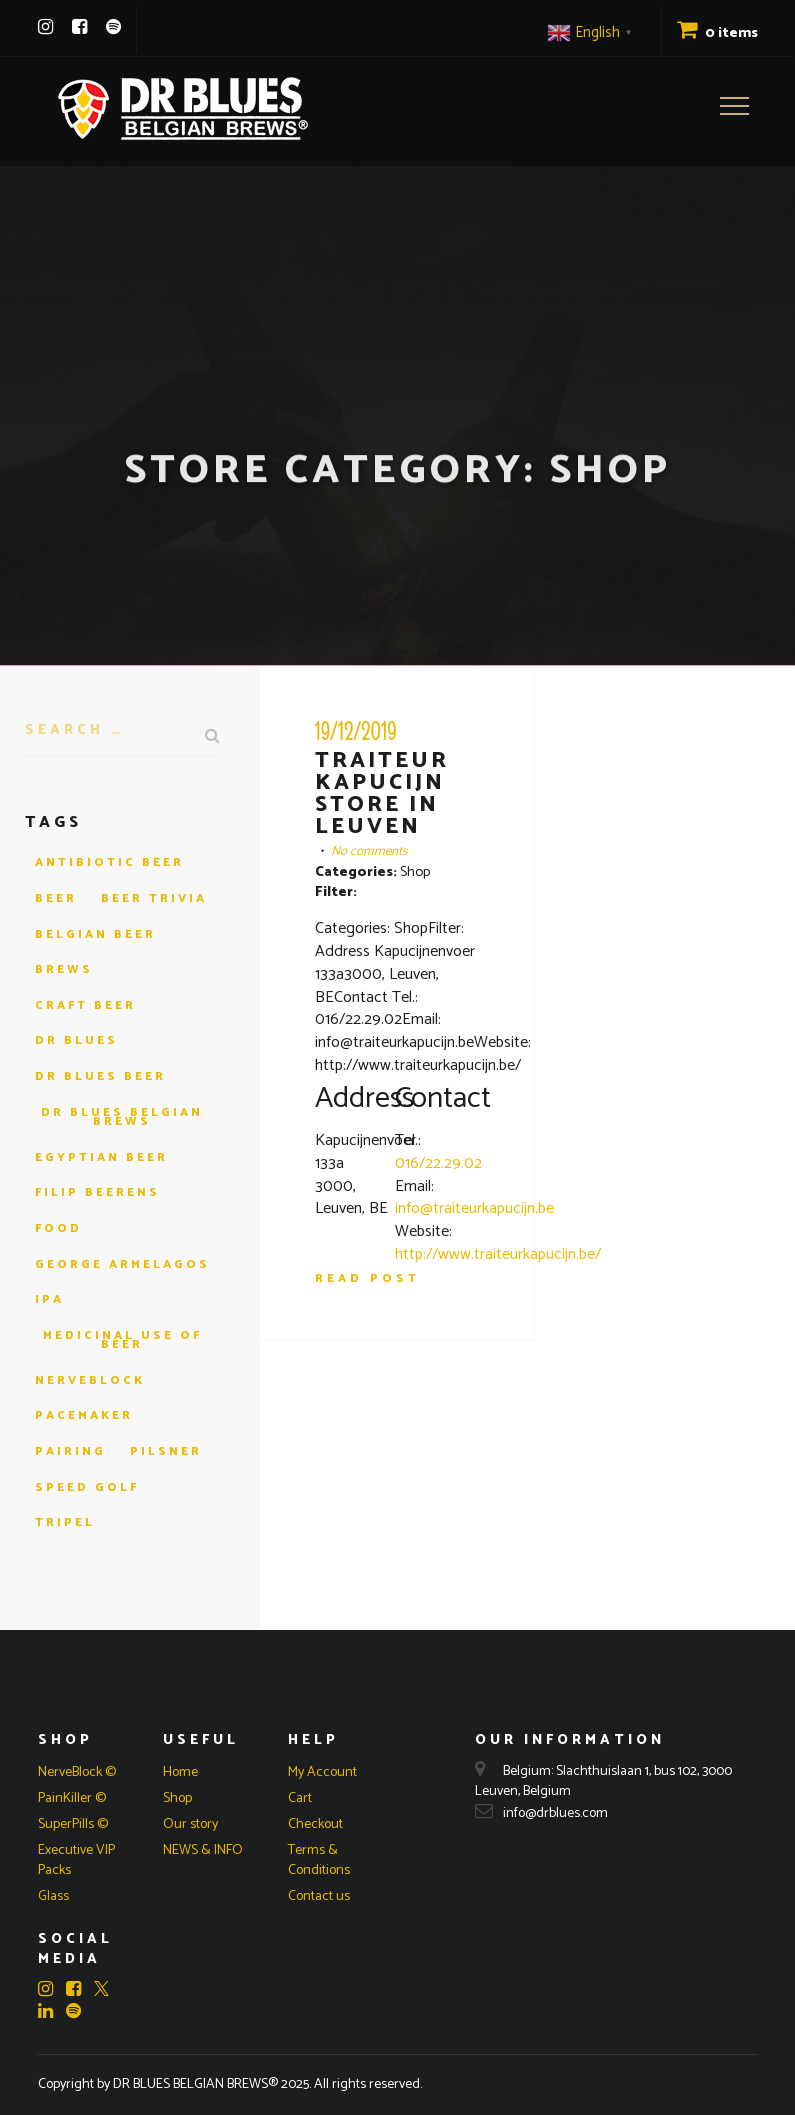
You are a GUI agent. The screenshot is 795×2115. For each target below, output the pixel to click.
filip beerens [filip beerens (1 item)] (97, 1192)
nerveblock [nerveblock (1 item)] (90, 1380)
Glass (53, 1896)
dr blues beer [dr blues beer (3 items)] (100, 1076)
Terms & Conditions (319, 1860)
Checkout (315, 1824)
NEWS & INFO (203, 1850)
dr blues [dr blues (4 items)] (76, 1040)
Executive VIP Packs (76, 1860)
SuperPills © (73, 1824)
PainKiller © (72, 1798)
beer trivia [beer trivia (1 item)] (154, 898)
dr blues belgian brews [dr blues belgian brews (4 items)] (122, 1117)
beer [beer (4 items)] (56, 898)
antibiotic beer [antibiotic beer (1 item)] (109, 862)
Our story (190, 1824)
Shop (177, 1798)
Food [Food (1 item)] (58, 1228)
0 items (717, 33)
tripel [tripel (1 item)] (65, 1522)
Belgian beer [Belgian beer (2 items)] (95, 934)
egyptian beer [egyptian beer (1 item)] (101, 1157)
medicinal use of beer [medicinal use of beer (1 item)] (122, 1340)
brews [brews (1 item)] (64, 969)
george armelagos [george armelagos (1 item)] (122, 1264)
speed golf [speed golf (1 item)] (87, 1487)
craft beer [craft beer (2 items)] (85, 1005)
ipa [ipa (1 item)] (49, 1299)
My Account (322, 1772)
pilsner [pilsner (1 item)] (166, 1451)
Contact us (319, 1896)
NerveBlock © (77, 1772)
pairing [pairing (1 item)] (70, 1451)
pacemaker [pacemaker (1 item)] (84, 1415)
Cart (300, 1798)
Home (180, 1772)
